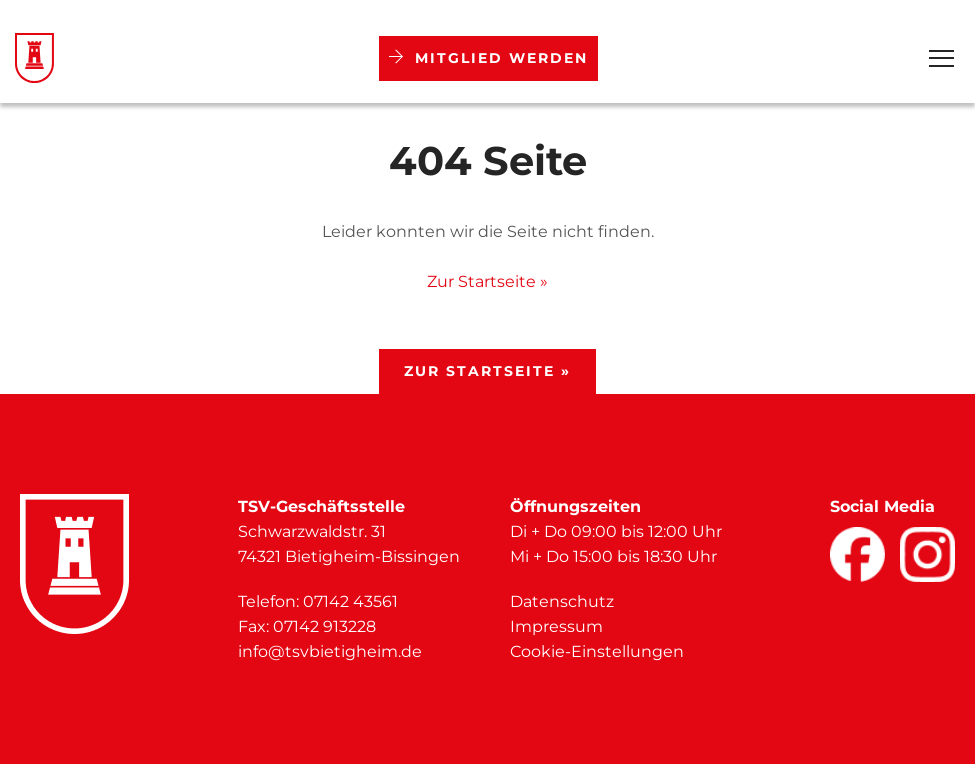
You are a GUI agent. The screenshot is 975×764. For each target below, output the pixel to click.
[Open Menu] (941, 58)
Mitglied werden (488, 58)
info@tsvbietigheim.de (330, 651)
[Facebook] (857, 554)
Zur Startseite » (487, 281)
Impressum (556, 626)
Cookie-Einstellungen (597, 651)
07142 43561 (350, 601)
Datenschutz (562, 601)
